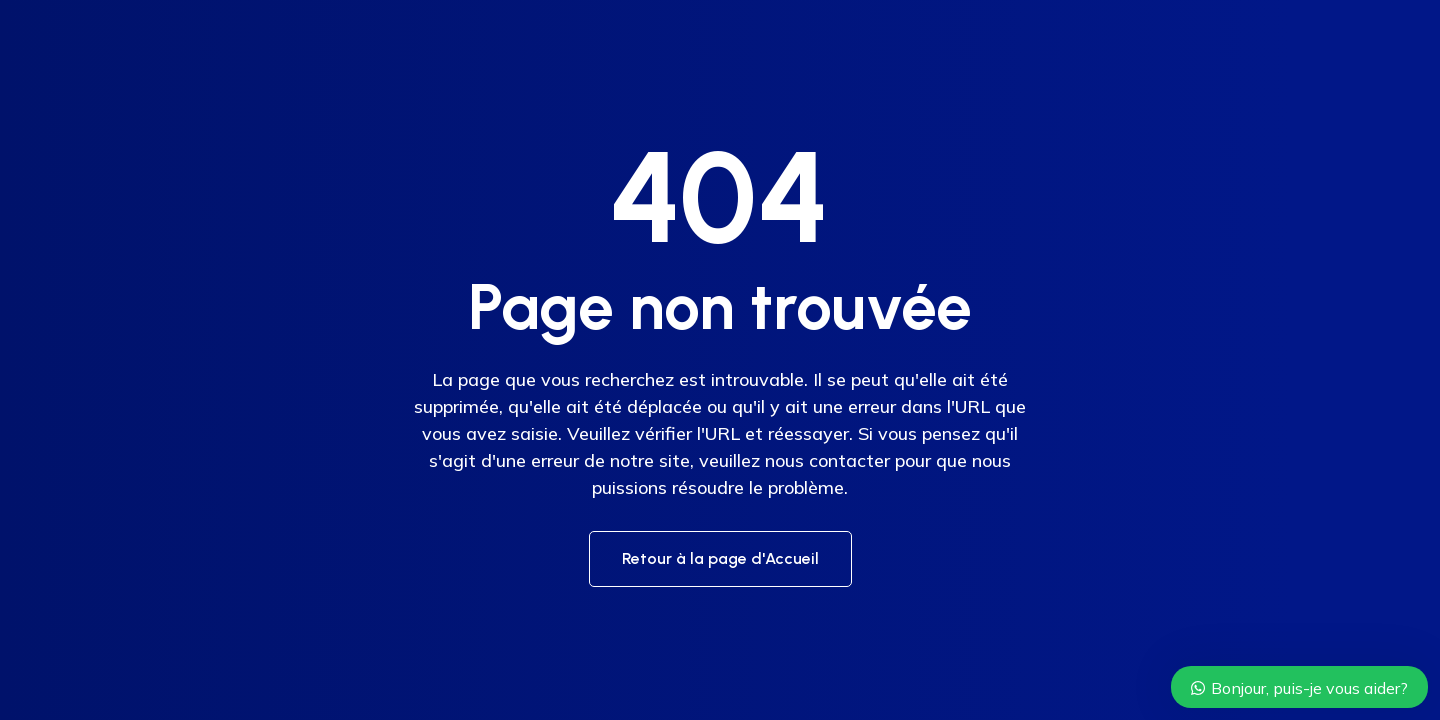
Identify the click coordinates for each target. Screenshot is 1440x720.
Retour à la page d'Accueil (720, 558)
